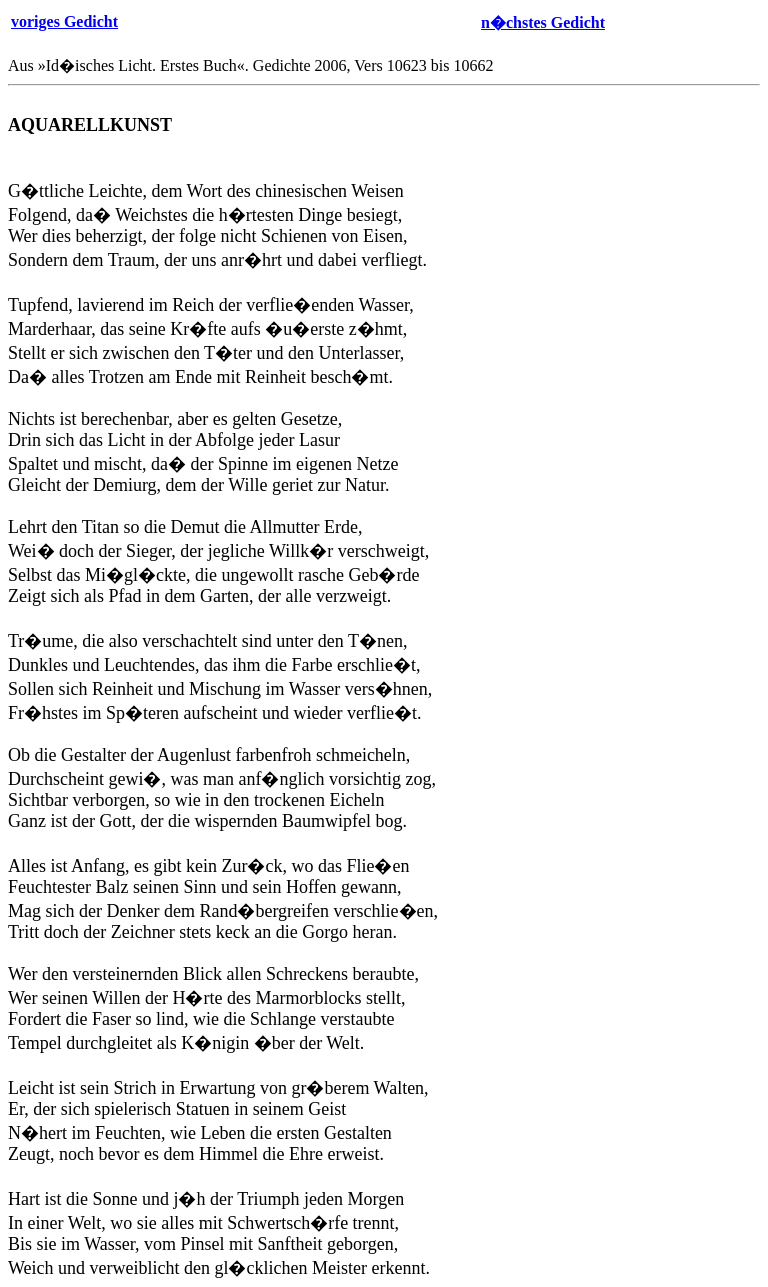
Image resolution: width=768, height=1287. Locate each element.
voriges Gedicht (64, 21)
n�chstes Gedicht (543, 22)
